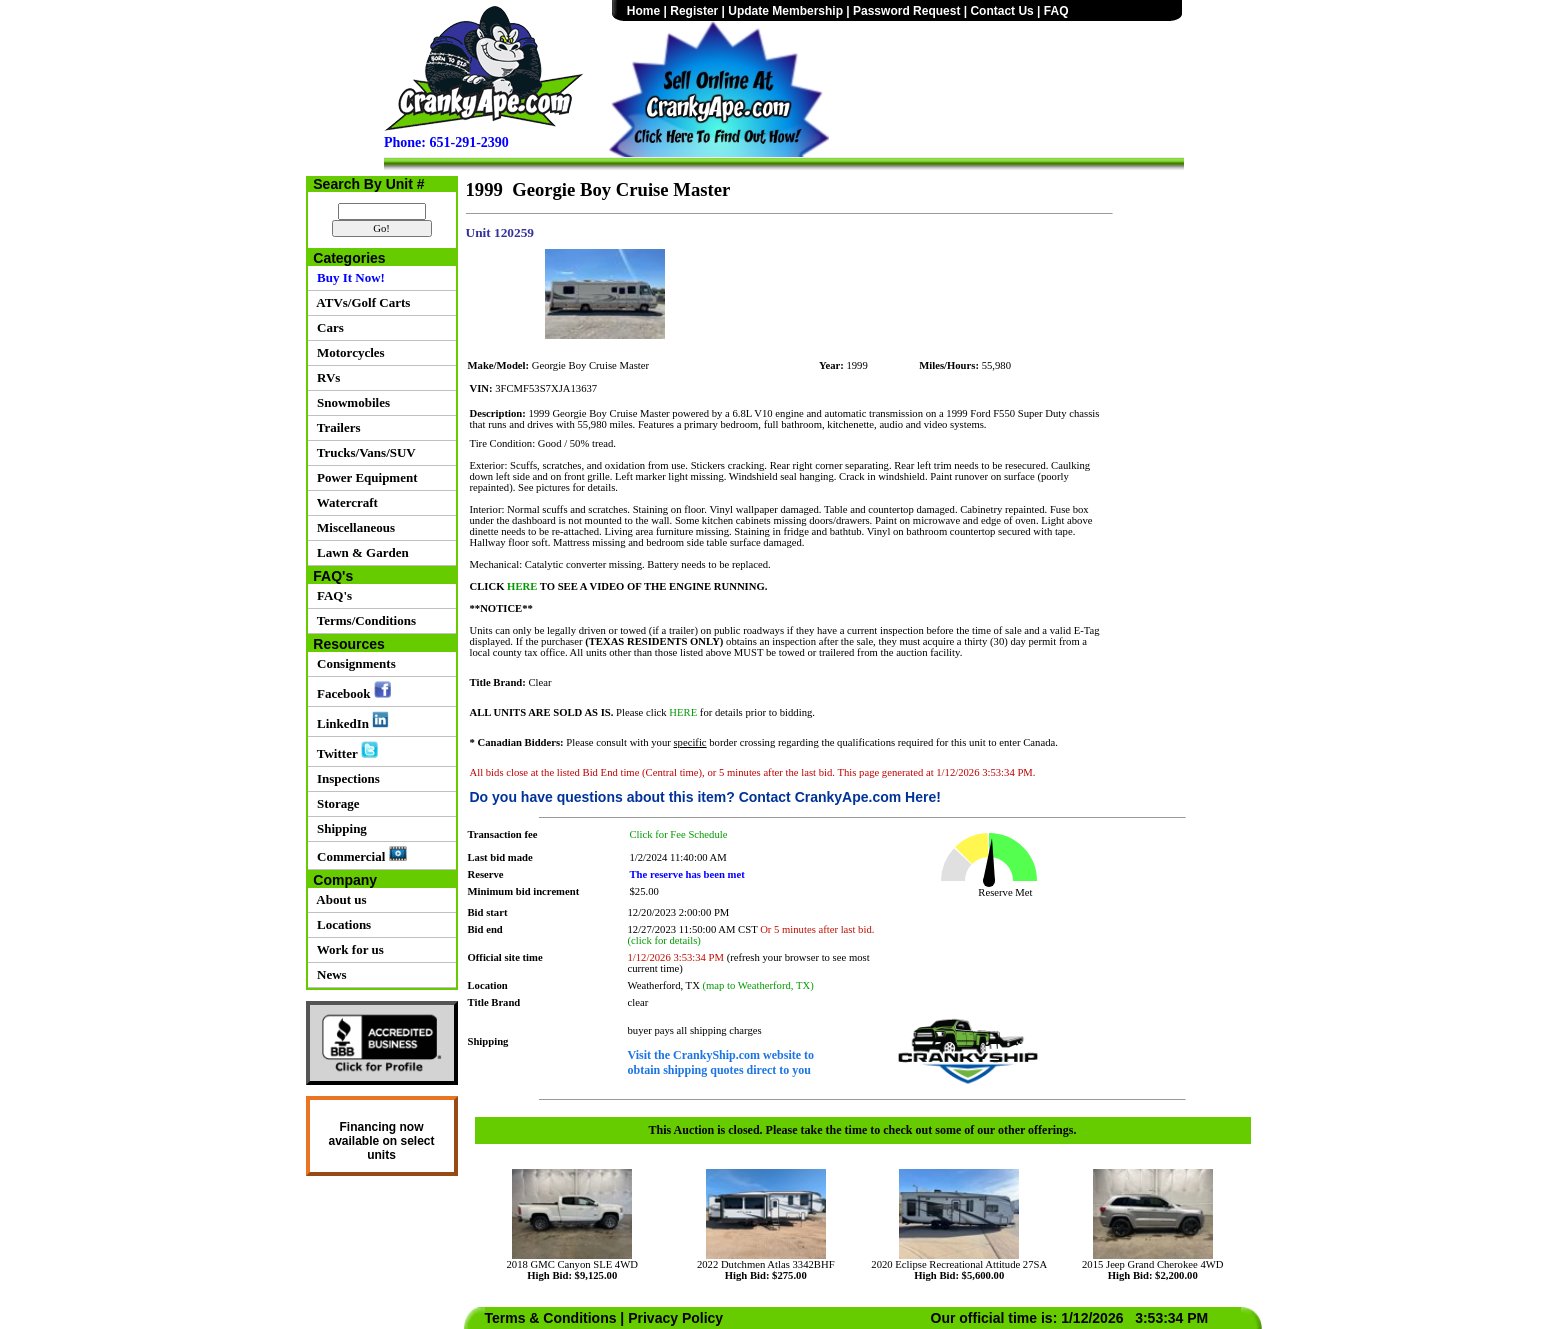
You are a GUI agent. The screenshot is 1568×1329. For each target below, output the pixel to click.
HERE (521, 586)
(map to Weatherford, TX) (758, 985)
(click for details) (664, 940)
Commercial (359, 855)
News (329, 974)
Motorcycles (348, 352)
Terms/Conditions (363, 620)
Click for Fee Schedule (679, 834)
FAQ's (332, 595)
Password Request (906, 11)
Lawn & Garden (360, 552)
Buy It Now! (348, 277)
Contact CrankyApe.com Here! (840, 797)
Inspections (345, 778)
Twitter (344, 751)
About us (339, 899)
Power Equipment (364, 477)
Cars (327, 327)
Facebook (351, 691)
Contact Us (1001, 11)
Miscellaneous (353, 527)
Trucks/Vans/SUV (363, 452)
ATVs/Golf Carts (361, 302)
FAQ (1056, 11)
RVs (326, 377)
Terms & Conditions (551, 1318)
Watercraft (344, 502)
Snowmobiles (350, 402)
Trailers (336, 427)
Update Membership (785, 11)
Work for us (347, 949)
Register (694, 11)
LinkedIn (350, 721)
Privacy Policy (675, 1318)
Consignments (353, 663)
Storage (335, 803)
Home (643, 11)
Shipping (339, 828)
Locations (341, 924)
